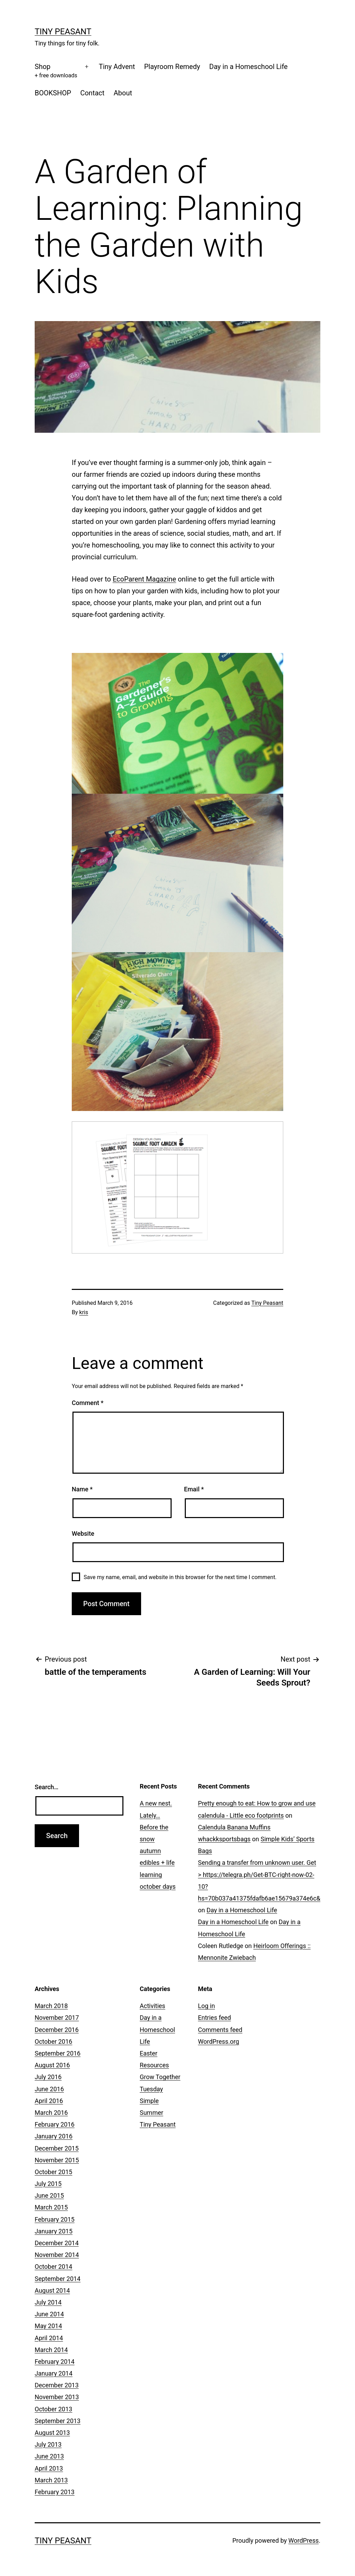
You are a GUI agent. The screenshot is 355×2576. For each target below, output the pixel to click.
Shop (56, 71)
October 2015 (53, 2172)
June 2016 (49, 2089)
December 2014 (57, 2243)
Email (194, 1489)
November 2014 (57, 2254)
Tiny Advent (117, 66)
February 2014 (55, 2361)
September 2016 (57, 2053)
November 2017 (57, 2017)
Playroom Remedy (172, 66)
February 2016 (55, 2124)
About (123, 93)
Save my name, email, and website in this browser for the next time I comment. (180, 1577)
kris (83, 1312)
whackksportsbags (224, 1839)
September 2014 (57, 2278)
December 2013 (57, 2385)
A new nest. (156, 1803)
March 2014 (51, 2349)
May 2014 (48, 2325)
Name (82, 1489)
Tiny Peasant (63, 31)
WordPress (303, 2540)
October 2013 (53, 2409)
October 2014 (53, 2266)
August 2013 (52, 2432)
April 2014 (49, 2338)
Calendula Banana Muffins (234, 1827)
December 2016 (57, 2029)
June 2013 (49, 2456)
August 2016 (52, 2065)
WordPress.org (218, 2041)
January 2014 (53, 2373)
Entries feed (214, 2017)
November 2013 (57, 2397)
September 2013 (57, 2420)
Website (83, 1533)
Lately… (150, 1815)
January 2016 (53, 2136)
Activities (152, 2005)
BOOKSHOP (53, 93)
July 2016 (48, 2076)
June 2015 (49, 2195)
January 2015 (53, 2231)
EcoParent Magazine (144, 579)
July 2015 (48, 2183)
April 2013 (49, 2468)
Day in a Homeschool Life (248, 66)
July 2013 (48, 2444)
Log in (206, 2005)
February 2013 (55, 2492)
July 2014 (48, 2302)
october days (158, 1886)
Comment (87, 1402)
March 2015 (51, 2207)
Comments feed (220, 2029)
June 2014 (49, 2314)
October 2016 (53, 2041)
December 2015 (57, 2148)
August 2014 (52, 2290)
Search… (47, 1787)
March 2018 (51, 2005)
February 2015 (55, 2219)
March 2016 (51, 2112)
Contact (92, 93)
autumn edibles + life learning (157, 1862)
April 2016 (49, 2100)
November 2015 (57, 2160)
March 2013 (51, 2480)
